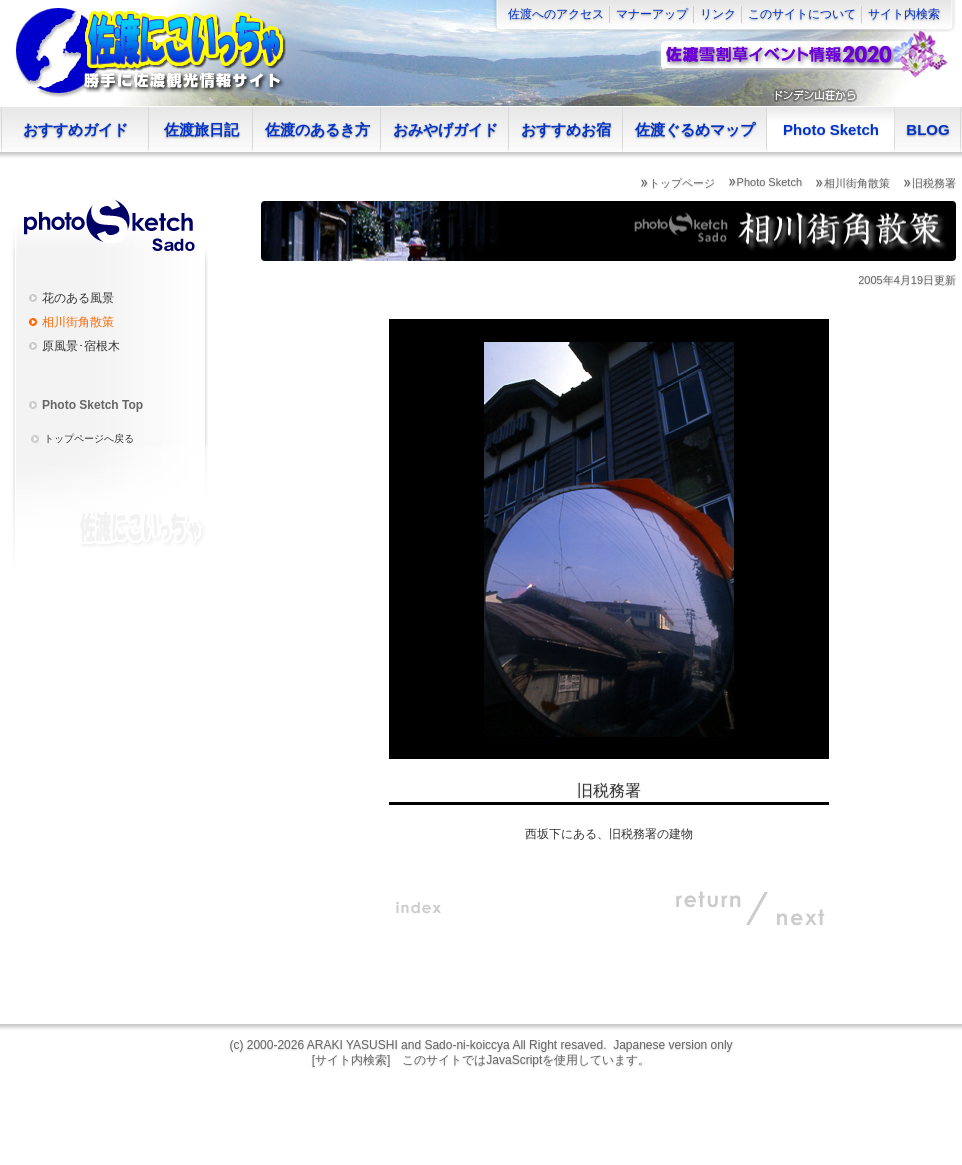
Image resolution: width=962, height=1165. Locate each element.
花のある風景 (78, 298)
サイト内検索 (904, 14)
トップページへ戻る (89, 438)
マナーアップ (652, 14)
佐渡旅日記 (201, 129)
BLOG (927, 129)
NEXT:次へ (789, 908)
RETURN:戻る (709, 908)
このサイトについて (802, 14)
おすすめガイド (75, 129)
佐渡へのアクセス (556, 14)
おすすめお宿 (566, 129)
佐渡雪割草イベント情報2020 (803, 55)
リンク (718, 14)
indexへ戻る (419, 908)
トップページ (682, 183)
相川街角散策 (857, 183)
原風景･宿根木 (81, 346)
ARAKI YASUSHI (352, 1045)
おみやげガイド (445, 129)
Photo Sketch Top (92, 405)
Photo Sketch (831, 129)
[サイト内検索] (351, 1060)
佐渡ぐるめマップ (695, 129)
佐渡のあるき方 (317, 129)
